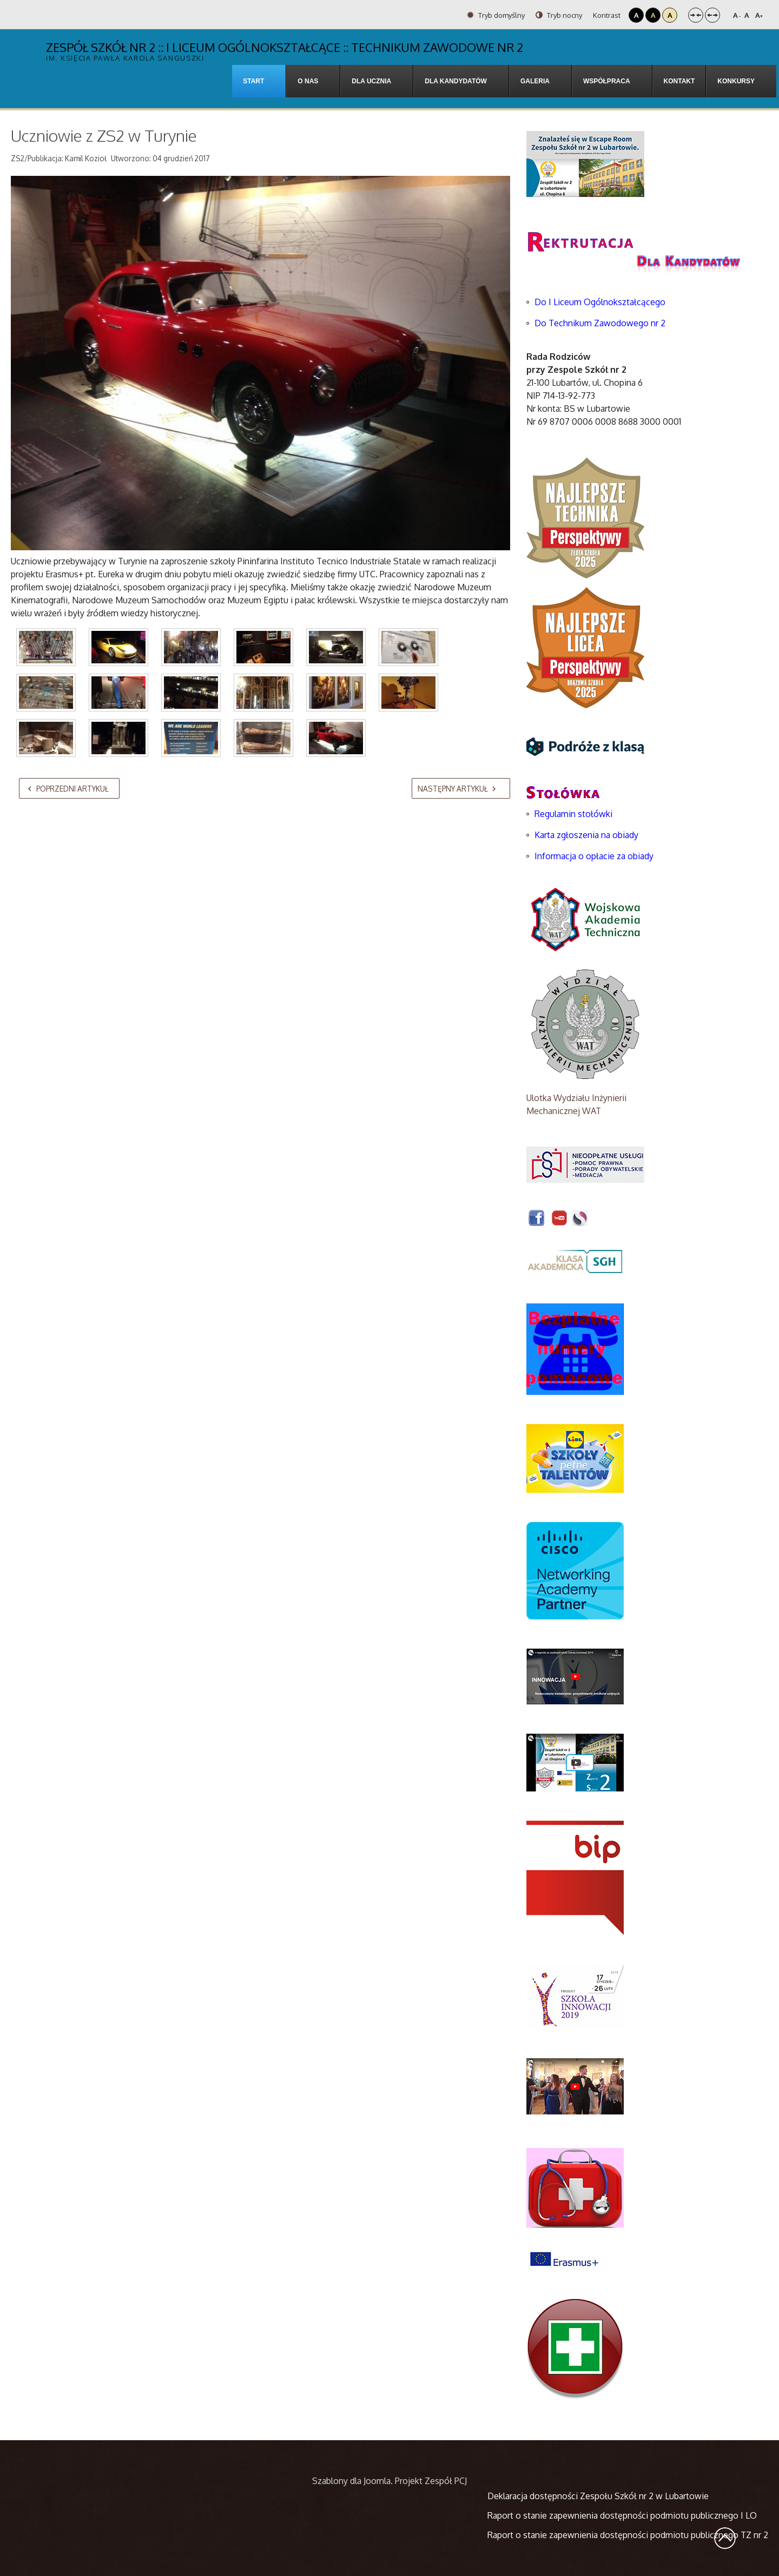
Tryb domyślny (496, 15)
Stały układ (696, 15)
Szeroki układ (712, 15)
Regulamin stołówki (573, 813)
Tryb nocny (559, 15)
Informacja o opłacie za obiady (595, 856)
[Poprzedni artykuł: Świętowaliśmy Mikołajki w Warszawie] (69, 788)
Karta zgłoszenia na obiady (586, 834)
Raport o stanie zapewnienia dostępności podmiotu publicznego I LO (622, 2515)
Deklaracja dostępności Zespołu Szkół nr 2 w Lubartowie (598, 2496)
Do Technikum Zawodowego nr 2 (599, 323)
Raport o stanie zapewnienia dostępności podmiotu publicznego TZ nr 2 (627, 2534)
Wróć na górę (725, 2538)
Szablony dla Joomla (351, 2480)
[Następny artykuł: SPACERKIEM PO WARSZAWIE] (461, 788)
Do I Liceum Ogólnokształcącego (599, 302)
